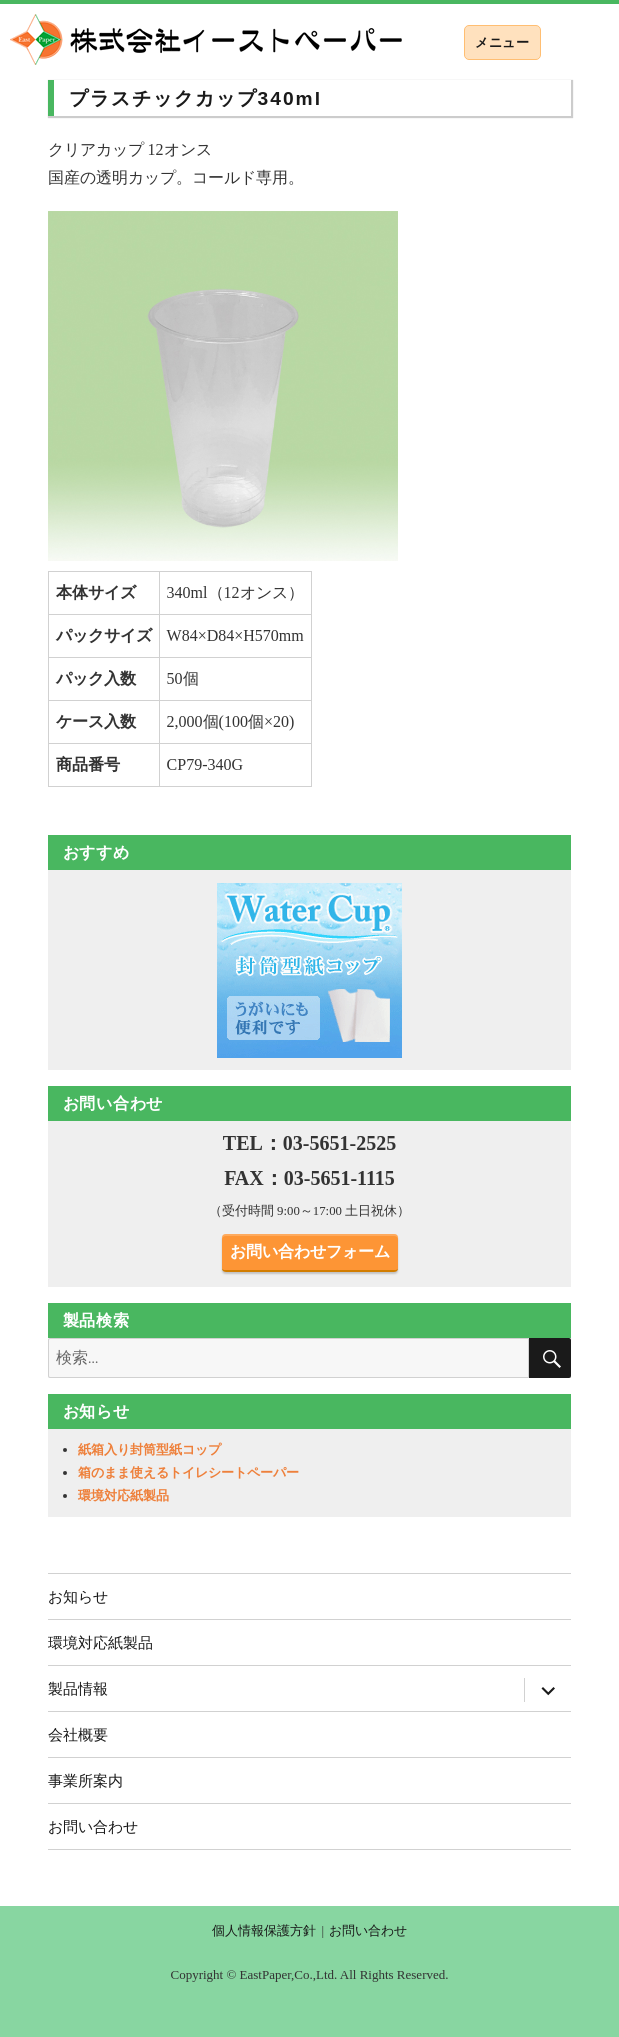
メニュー (502, 42)
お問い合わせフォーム (310, 1251)
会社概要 (78, 1734)
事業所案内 (85, 1780)
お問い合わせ (93, 1826)
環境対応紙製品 (123, 1495)
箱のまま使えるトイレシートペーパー (188, 1472)
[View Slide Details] (310, 970)
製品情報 (78, 1688)
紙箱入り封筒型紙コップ (149, 1449)
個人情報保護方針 (264, 1930)
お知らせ (78, 1596)
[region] (310, 970)
